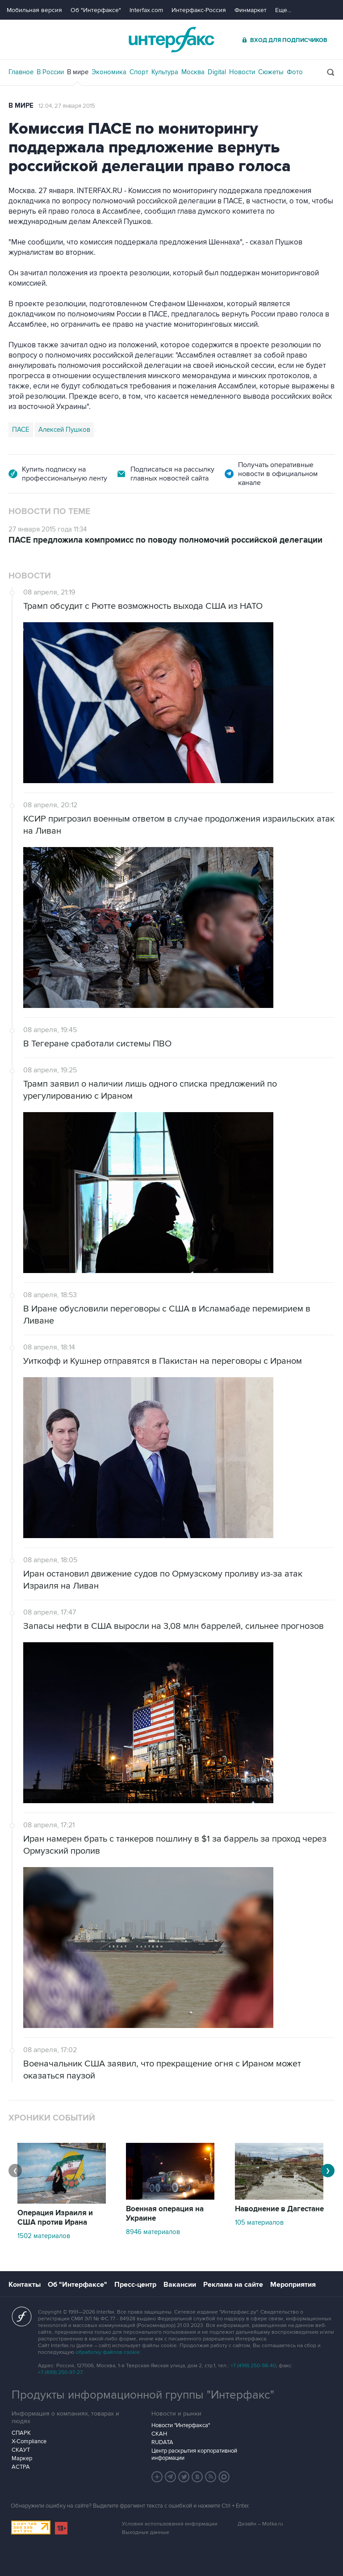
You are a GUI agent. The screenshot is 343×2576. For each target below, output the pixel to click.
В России (50, 72)
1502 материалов (43, 2236)
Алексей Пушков (64, 430)
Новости (242, 72)
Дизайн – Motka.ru (260, 2524)
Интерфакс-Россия (199, 10)
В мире (77, 72)
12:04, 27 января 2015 (66, 106)
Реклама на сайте (233, 2284)
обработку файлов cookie (107, 2352)
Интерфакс (171, 39)
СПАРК (21, 2433)
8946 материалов (153, 2232)
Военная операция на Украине (165, 2214)
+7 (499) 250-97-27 (60, 2372)
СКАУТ (21, 2450)
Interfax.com (146, 10)
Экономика (109, 72)
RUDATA (162, 2442)
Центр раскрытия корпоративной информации (194, 2454)
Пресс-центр (135, 2284)
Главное (20, 72)
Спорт (139, 72)
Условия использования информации (170, 2524)
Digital (217, 72)
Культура (164, 72)
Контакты (24, 2284)
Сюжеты (271, 72)
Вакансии (179, 2284)
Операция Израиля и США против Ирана (55, 2218)
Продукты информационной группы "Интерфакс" (143, 2395)
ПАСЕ (20, 430)
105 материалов (259, 2222)
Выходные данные (145, 2532)
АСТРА (21, 2467)
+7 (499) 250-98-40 (253, 2365)
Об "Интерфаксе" (96, 10)
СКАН (159, 2433)
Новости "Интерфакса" (180, 2425)
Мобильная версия (34, 10)
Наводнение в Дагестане (279, 2209)
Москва (193, 72)
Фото (295, 72)
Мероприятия (293, 2284)
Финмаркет (250, 10)
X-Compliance (29, 2441)
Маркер (22, 2458)
